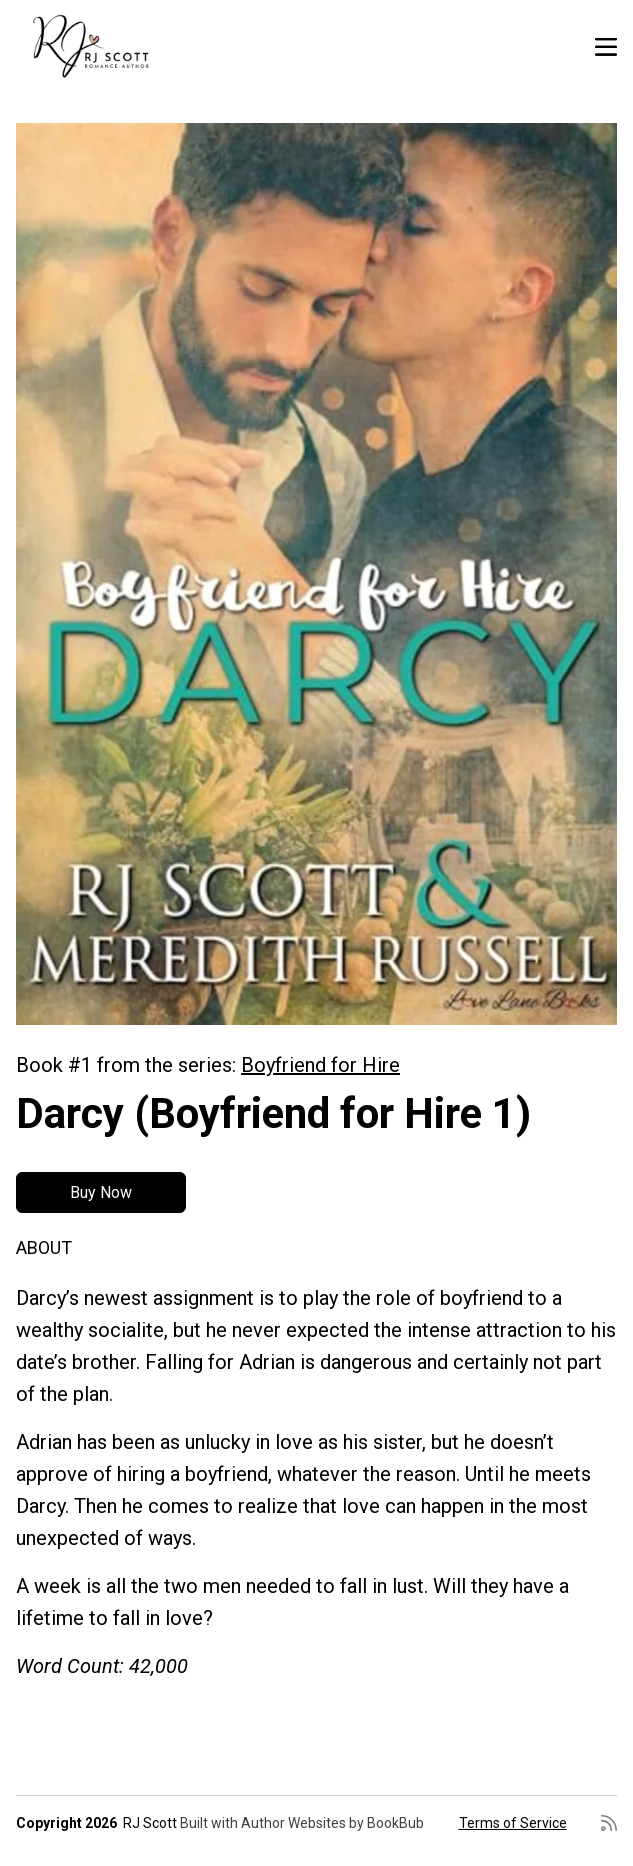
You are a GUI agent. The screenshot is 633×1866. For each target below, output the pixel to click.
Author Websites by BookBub (332, 1823)
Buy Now (101, 1192)
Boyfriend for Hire (320, 1065)
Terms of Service (513, 1823)
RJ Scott (150, 1823)
